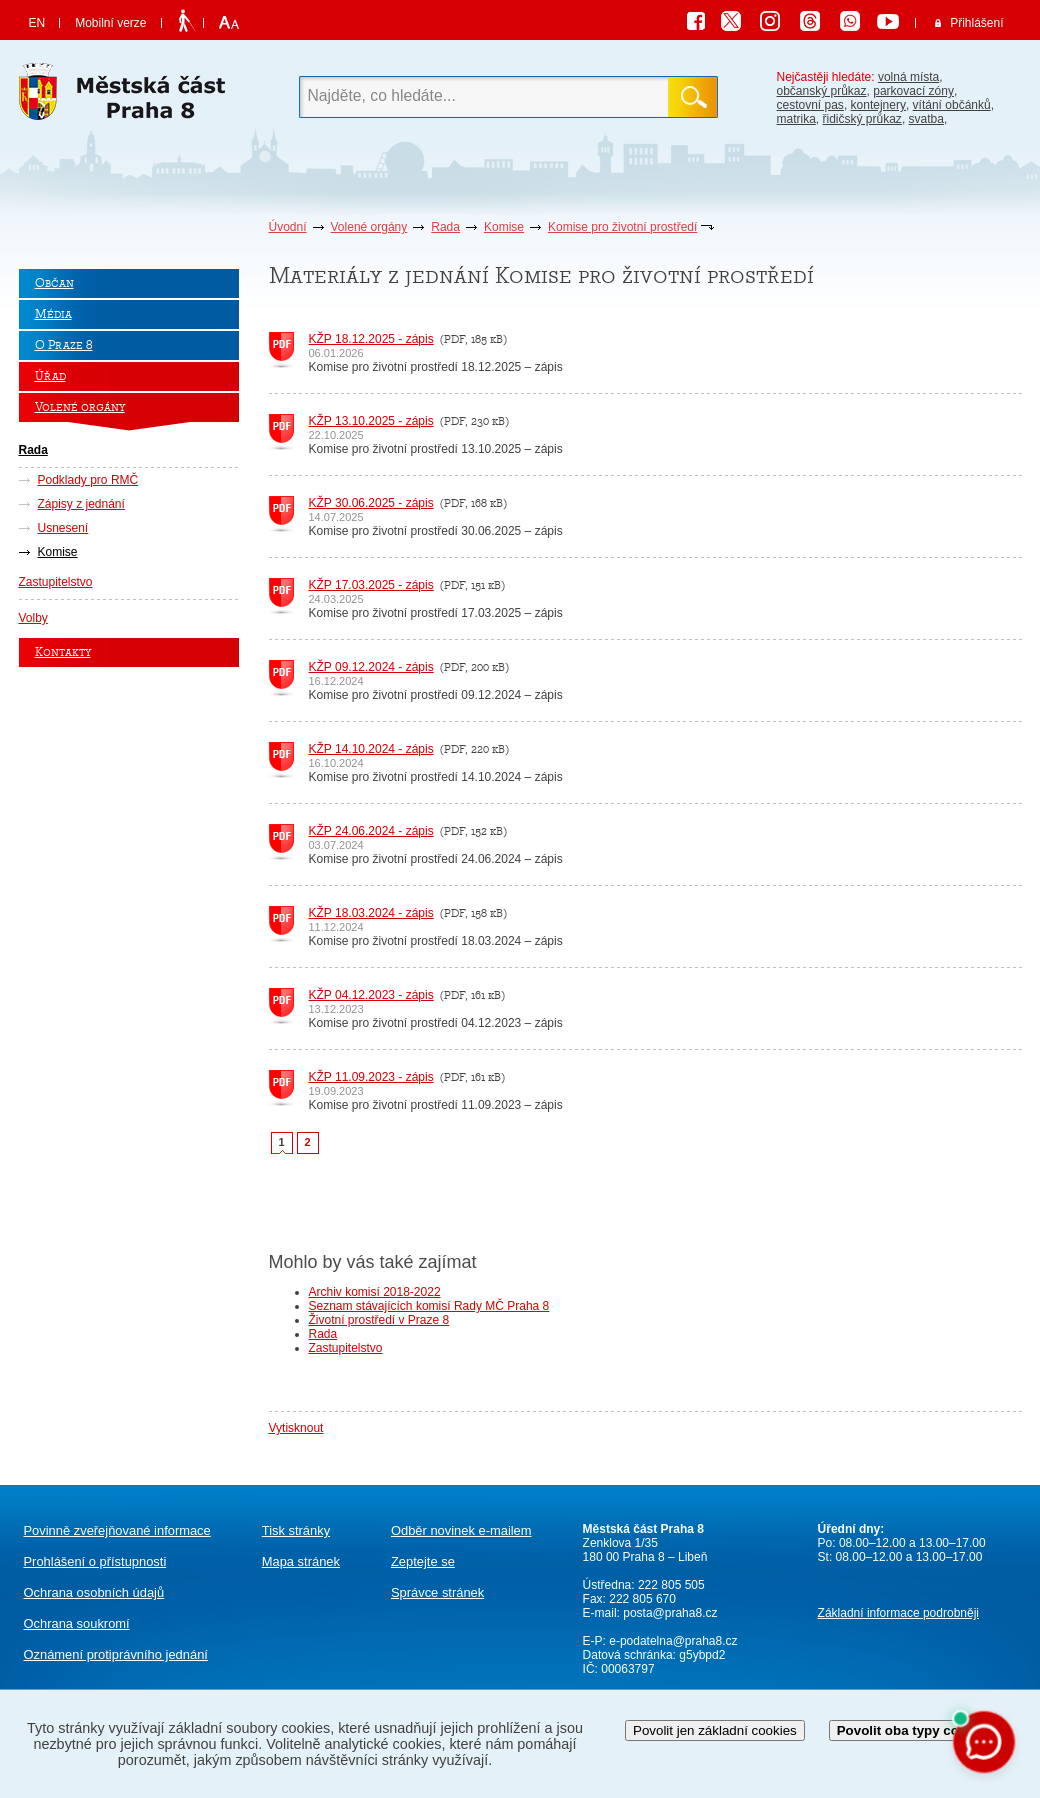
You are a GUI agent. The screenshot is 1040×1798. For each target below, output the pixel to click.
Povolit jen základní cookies (715, 1730)
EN (37, 23)
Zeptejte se (423, 1561)
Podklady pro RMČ (88, 480)
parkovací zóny (913, 91)
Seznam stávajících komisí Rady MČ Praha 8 (429, 1306)
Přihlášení (976, 23)
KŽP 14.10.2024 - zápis (371, 749)
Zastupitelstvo (56, 582)
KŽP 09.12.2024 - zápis (371, 667)
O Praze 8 (64, 345)
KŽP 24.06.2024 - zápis (371, 831)
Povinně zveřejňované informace (117, 1530)
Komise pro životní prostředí (622, 227)
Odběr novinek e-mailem (461, 1530)
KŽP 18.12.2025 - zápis (371, 339)
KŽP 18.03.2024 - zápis (371, 913)
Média (53, 314)
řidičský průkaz (862, 119)
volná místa (908, 77)
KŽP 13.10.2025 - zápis (371, 421)
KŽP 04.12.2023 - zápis (371, 995)
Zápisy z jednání (81, 504)
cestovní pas (810, 105)
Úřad (50, 376)
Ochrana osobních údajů (94, 1592)
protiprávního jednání (116, 1654)
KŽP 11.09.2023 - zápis (371, 1077)
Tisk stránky (296, 1530)
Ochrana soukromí (77, 1623)
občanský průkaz (822, 91)
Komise (504, 227)
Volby (33, 618)
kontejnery (878, 105)
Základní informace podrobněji (898, 1613)
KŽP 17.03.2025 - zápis (371, 585)
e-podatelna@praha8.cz (672, 1641)
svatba (926, 119)
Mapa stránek (301, 1561)
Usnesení (63, 528)
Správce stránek (437, 1592)
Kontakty (63, 652)
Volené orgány (369, 227)
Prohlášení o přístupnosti (95, 1561)
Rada (445, 227)
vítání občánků (952, 105)
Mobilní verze (110, 23)
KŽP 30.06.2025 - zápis (371, 503)
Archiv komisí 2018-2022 (375, 1292)
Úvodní (288, 227)
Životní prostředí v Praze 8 (379, 1320)
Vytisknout (296, 1428)
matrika (796, 119)
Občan (54, 283)
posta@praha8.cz (670, 1613)
